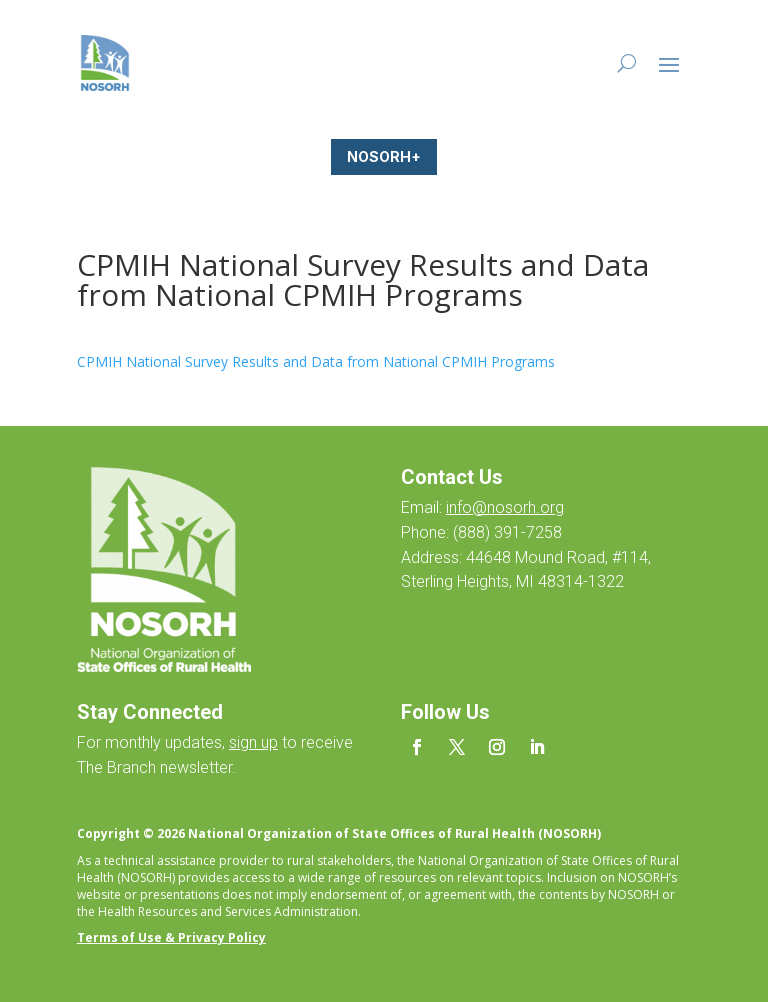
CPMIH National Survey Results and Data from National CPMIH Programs (316, 361)
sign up (253, 742)
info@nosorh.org (505, 507)
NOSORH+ (384, 156)
